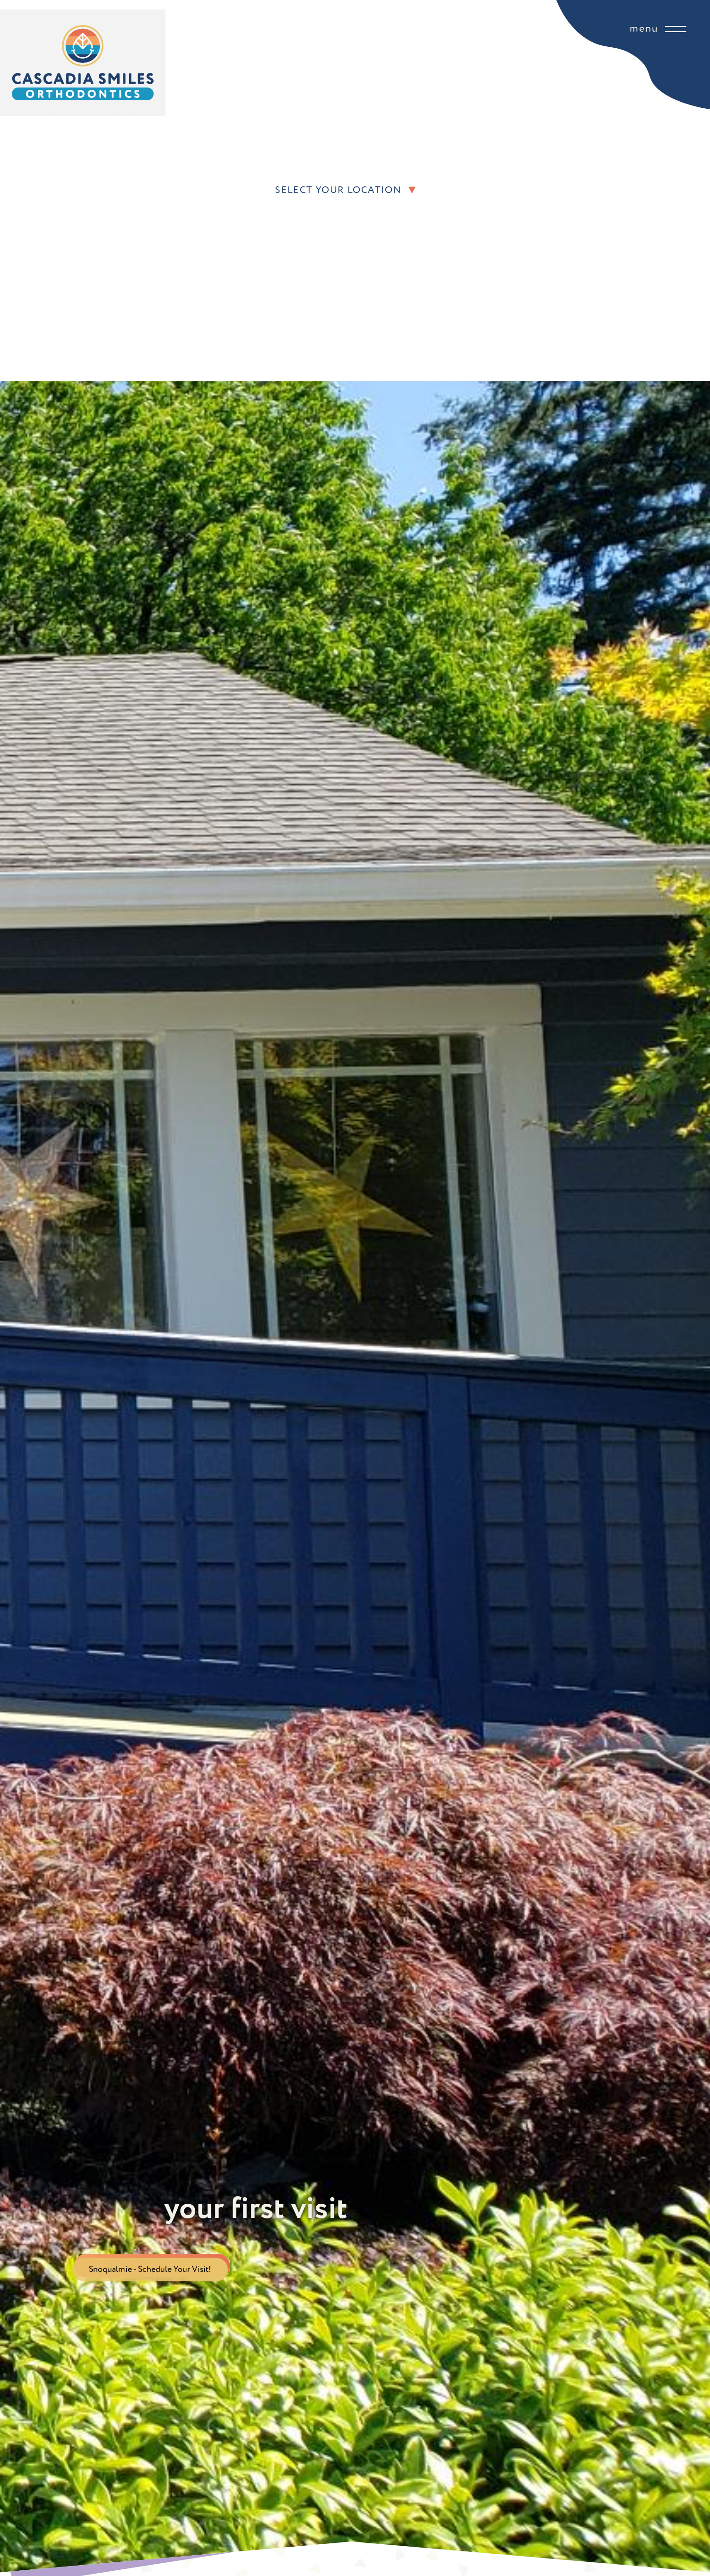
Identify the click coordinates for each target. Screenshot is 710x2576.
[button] (630, 190)
